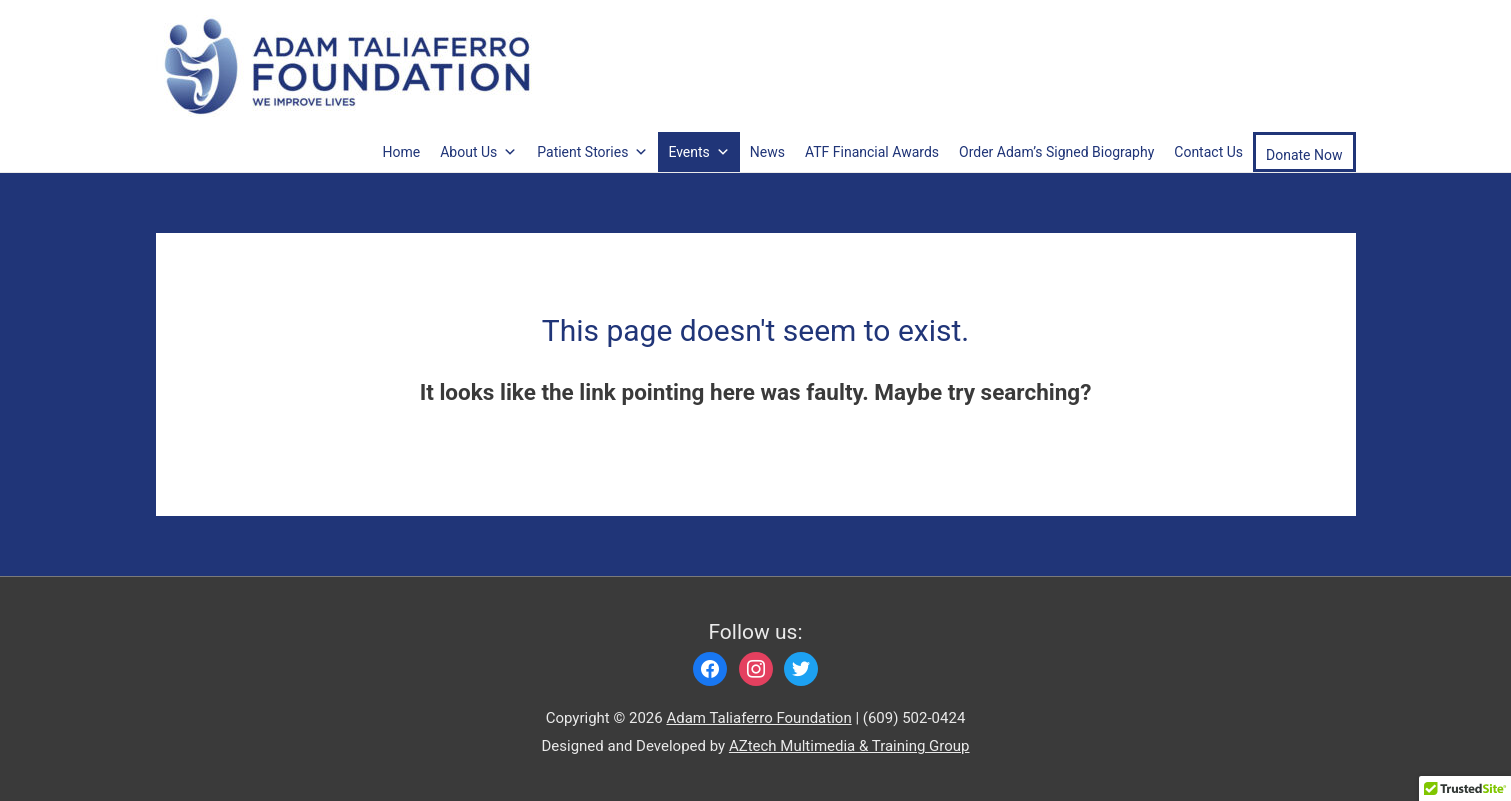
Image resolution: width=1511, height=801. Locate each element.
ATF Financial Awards (872, 152)
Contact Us (1208, 152)
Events (698, 152)
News (767, 152)
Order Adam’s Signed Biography (1056, 152)
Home (402, 152)
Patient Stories (592, 152)
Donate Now (1304, 155)
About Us (478, 152)
